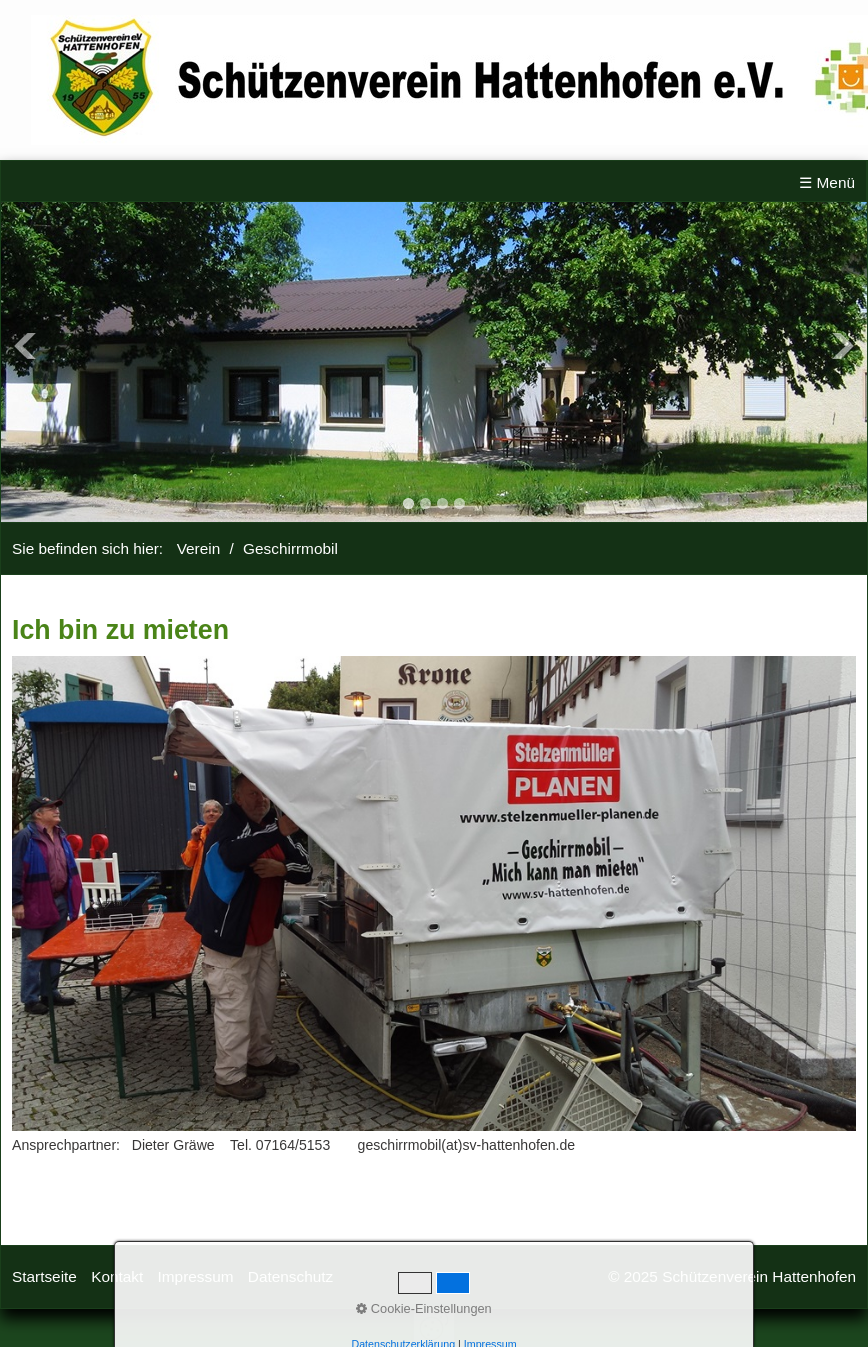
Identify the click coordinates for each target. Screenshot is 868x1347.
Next (843, 346)
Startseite (44, 1276)
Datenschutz (290, 1276)
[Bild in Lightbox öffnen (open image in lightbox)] (434, 893)
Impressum (196, 1276)
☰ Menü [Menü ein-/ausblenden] (827, 182)
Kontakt (117, 1276)
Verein (199, 548)
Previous (25, 346)
